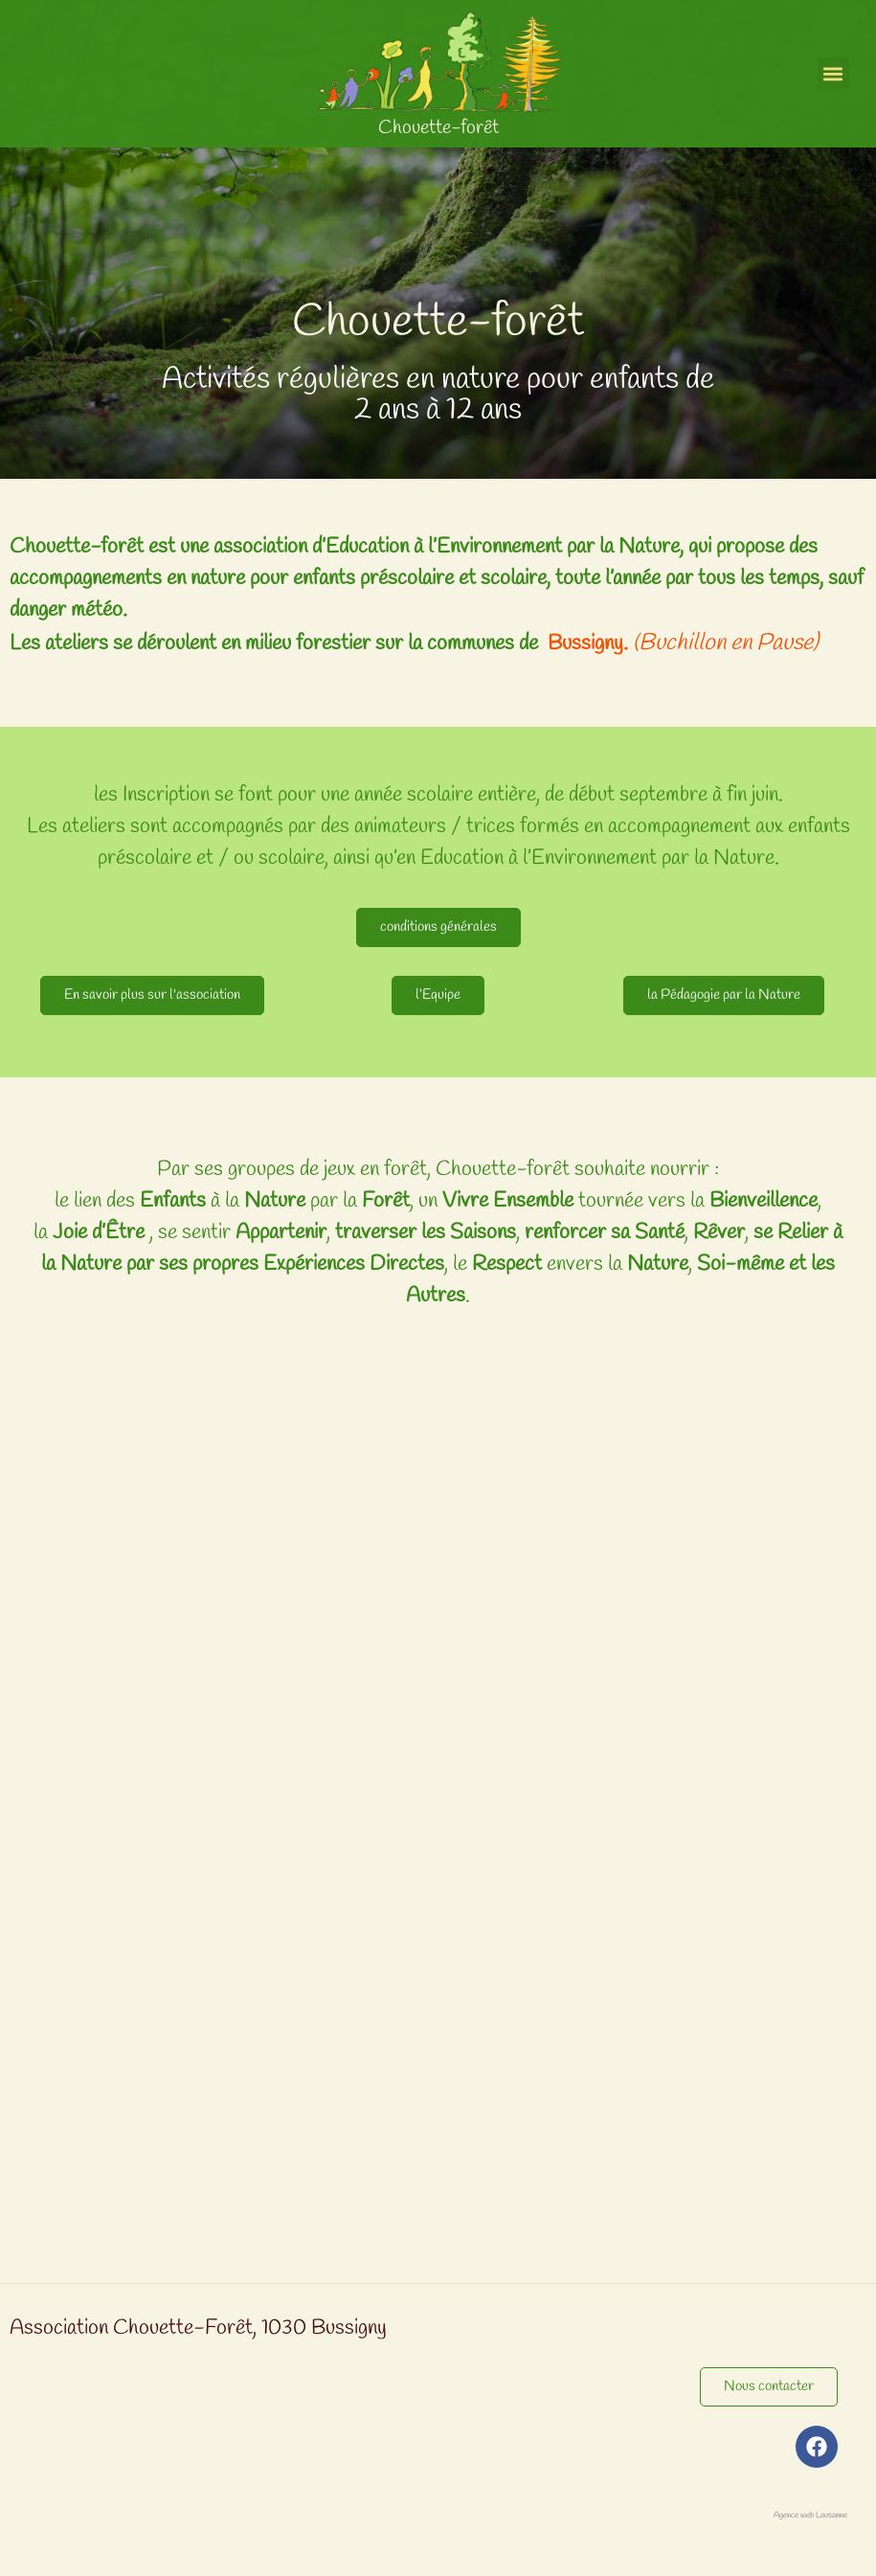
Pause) (785, 643)
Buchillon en (695, 643)
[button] (833, 73)
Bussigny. (590, 643)
